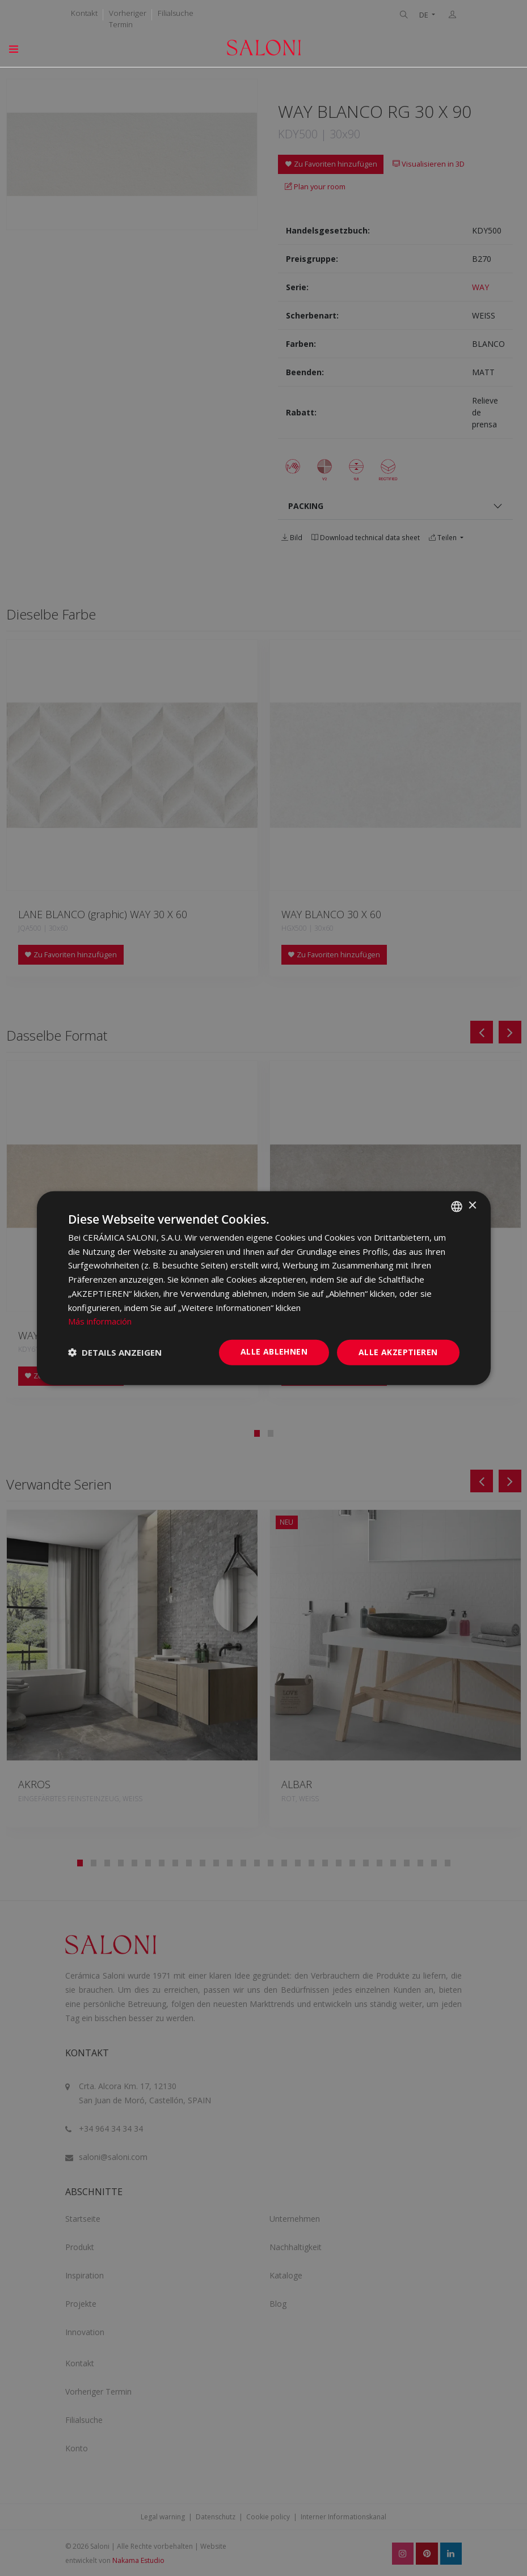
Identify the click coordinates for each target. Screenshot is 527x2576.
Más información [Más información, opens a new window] (100, 1321)
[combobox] (456, 1206)
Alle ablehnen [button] (274, 1351)
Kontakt (84, 13)
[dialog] (264, 1288)
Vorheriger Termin (127, 18)
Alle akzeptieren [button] (398, 1352)
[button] (115, 1352)
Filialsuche (175, 13)
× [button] (472, 1206)
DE (424, 15)
